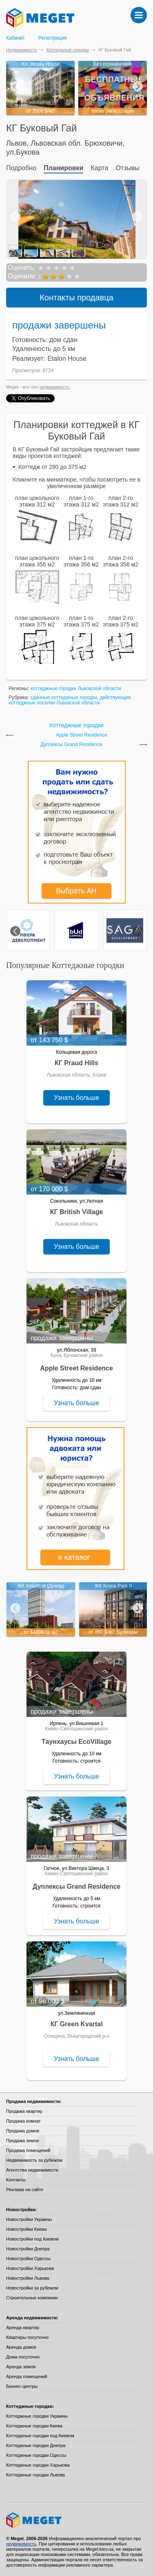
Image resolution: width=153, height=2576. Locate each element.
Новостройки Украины (29, 2219)
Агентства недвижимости (32, 2169)
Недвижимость (21, 49)
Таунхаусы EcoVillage (76, 1741)
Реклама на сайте (24, 2189)
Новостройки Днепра (28, 2248)
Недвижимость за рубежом (34, 2160)
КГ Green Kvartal (76, 2024)
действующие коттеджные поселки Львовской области (70, 700)
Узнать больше (76, 1097)
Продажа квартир (24, 2111)
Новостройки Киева (26, 2229)
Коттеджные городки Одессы (36, 2455)
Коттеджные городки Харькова (38, 2465)
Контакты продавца (76, 297)
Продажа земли (22, 2140)
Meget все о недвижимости (76, 2520)
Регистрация (52, 38)
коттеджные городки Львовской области (76, 688)
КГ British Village (76, 1211)
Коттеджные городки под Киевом (40, 2435)
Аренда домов (21, 2347)
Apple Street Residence (81, 735)
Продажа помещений (28, 2150)
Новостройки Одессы (28, 2258)
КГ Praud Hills (76, 1062)
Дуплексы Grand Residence (71, 744)
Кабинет (15, 38)
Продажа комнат (23, 2121)
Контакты (16, 2179)
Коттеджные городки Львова (35, 2474)
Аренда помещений (26, 2376)
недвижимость (55, 386)
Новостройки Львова (27, 2278)
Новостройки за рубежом (32, 2287)
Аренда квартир (22, 2327)
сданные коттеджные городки (63, 697)
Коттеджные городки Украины (37, 2416)
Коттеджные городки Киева (34, 2425)
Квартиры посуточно (27, 2337)
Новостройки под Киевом (32, 2238)
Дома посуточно (23, 2356)
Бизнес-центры (22, 2386)
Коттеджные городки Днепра (35, 2445)
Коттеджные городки (68, 49)
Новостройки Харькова (30, 2268)
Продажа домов (22, 2130)
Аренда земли (20, 2366)
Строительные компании (32, 2297)
